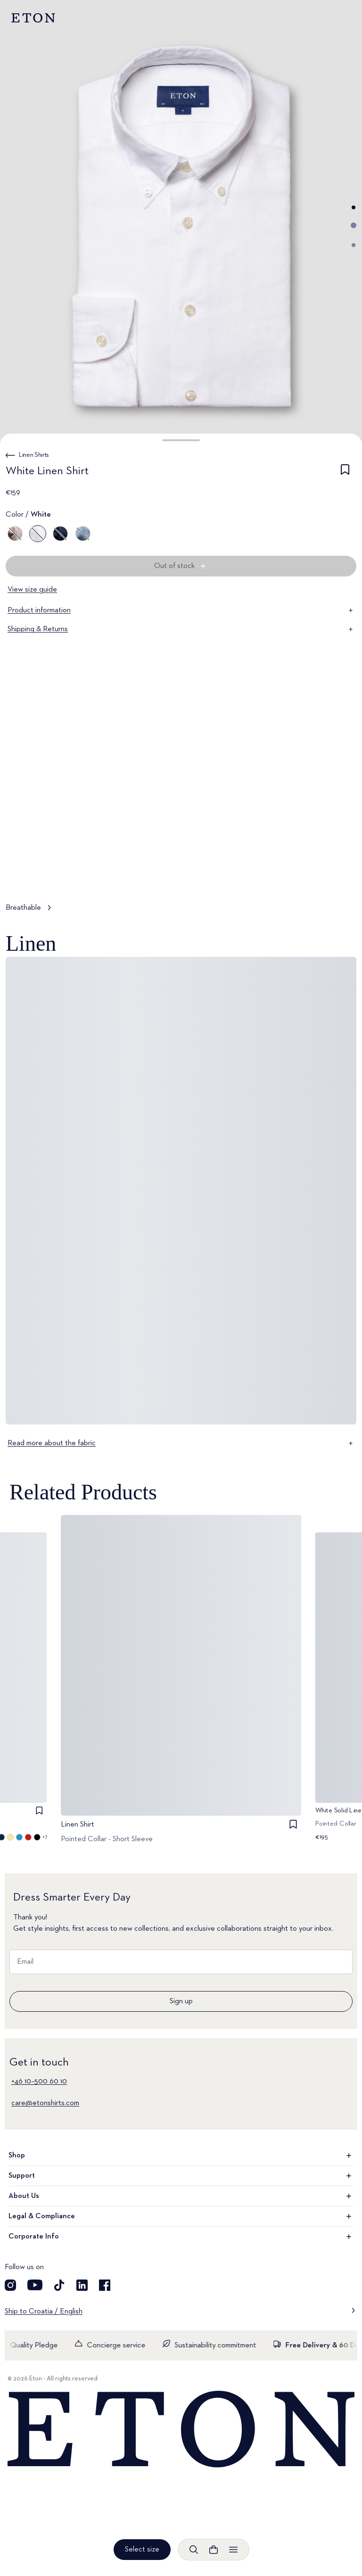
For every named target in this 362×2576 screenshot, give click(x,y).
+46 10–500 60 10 (39, 2081)
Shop (181, 2155)
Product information (181, 610)
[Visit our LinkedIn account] (82, 2285)
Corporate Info (181, 2236)
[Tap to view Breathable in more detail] (181, 809)
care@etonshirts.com (45, 2103)
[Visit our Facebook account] (104, 2285)
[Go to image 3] (353, 245)
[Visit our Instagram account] (10, 2285)
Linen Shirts (34, 455)
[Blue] (60, 533)
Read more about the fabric (181, 1443)
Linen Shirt (77, 1824)
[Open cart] (213, 2549)
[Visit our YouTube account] (34, 2285)
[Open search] (193, 2549)
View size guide (32, 589)
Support (181, 2176)
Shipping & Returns (181, 629)
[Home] (181, 2430)
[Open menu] (233, 2549)
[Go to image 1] (353, 207)
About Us (181, 2196)
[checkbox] (345, 473)
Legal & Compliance (181, 2216)
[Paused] (340, 875)
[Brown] (15, 533)
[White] (37, 533)
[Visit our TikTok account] (59, 2285)
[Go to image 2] (353, 225)
